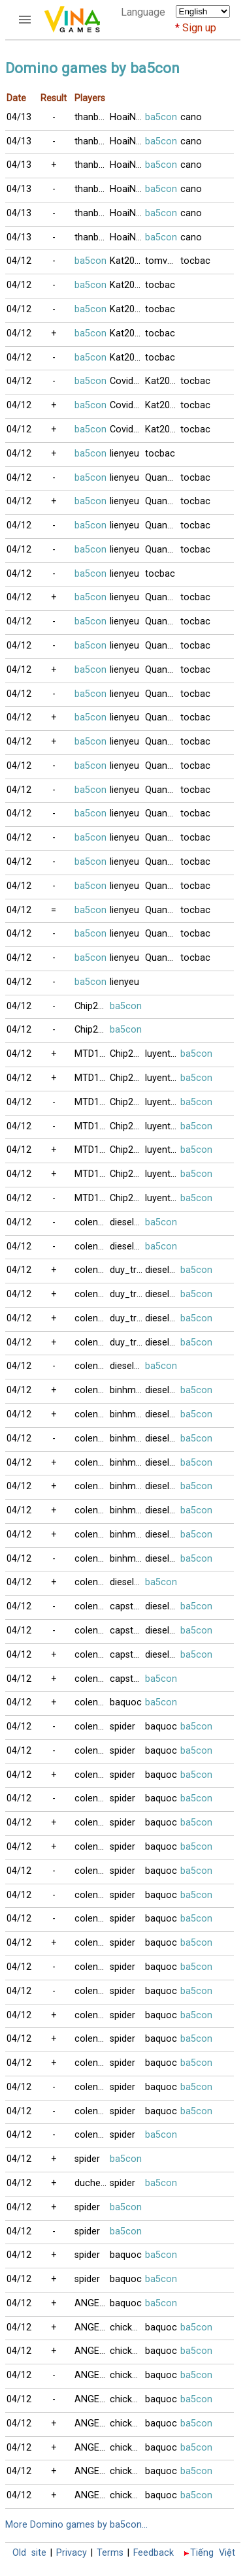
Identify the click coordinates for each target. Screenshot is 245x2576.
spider (122, 1726)
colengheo (92, 1222)
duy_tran (127, 1270)
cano (191, 117)
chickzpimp (127, 2327)
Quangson (162, 597)
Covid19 (127, 381)
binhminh (127, 1390)
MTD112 (92, 1053)
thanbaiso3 (92, 117)
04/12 (19, 260)
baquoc (126, 1702)
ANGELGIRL (92, 2303)
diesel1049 (127, 1222)
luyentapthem (162, 1053)
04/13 (19, 117)
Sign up (199, 28)
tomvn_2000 (162, 260)
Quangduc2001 (162, 477)
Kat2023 (127, 260)
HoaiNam (127, 117)
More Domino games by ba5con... (76, 2524)
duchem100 (92, 2183)
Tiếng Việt (212, 2552)
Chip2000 (92, 1006)
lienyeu (124, 453)
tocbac (195, 260)
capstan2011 (127, 1606)
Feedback (153, 2552)
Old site (29, 2552)
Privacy (71, 2552)
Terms (110, 2552)
